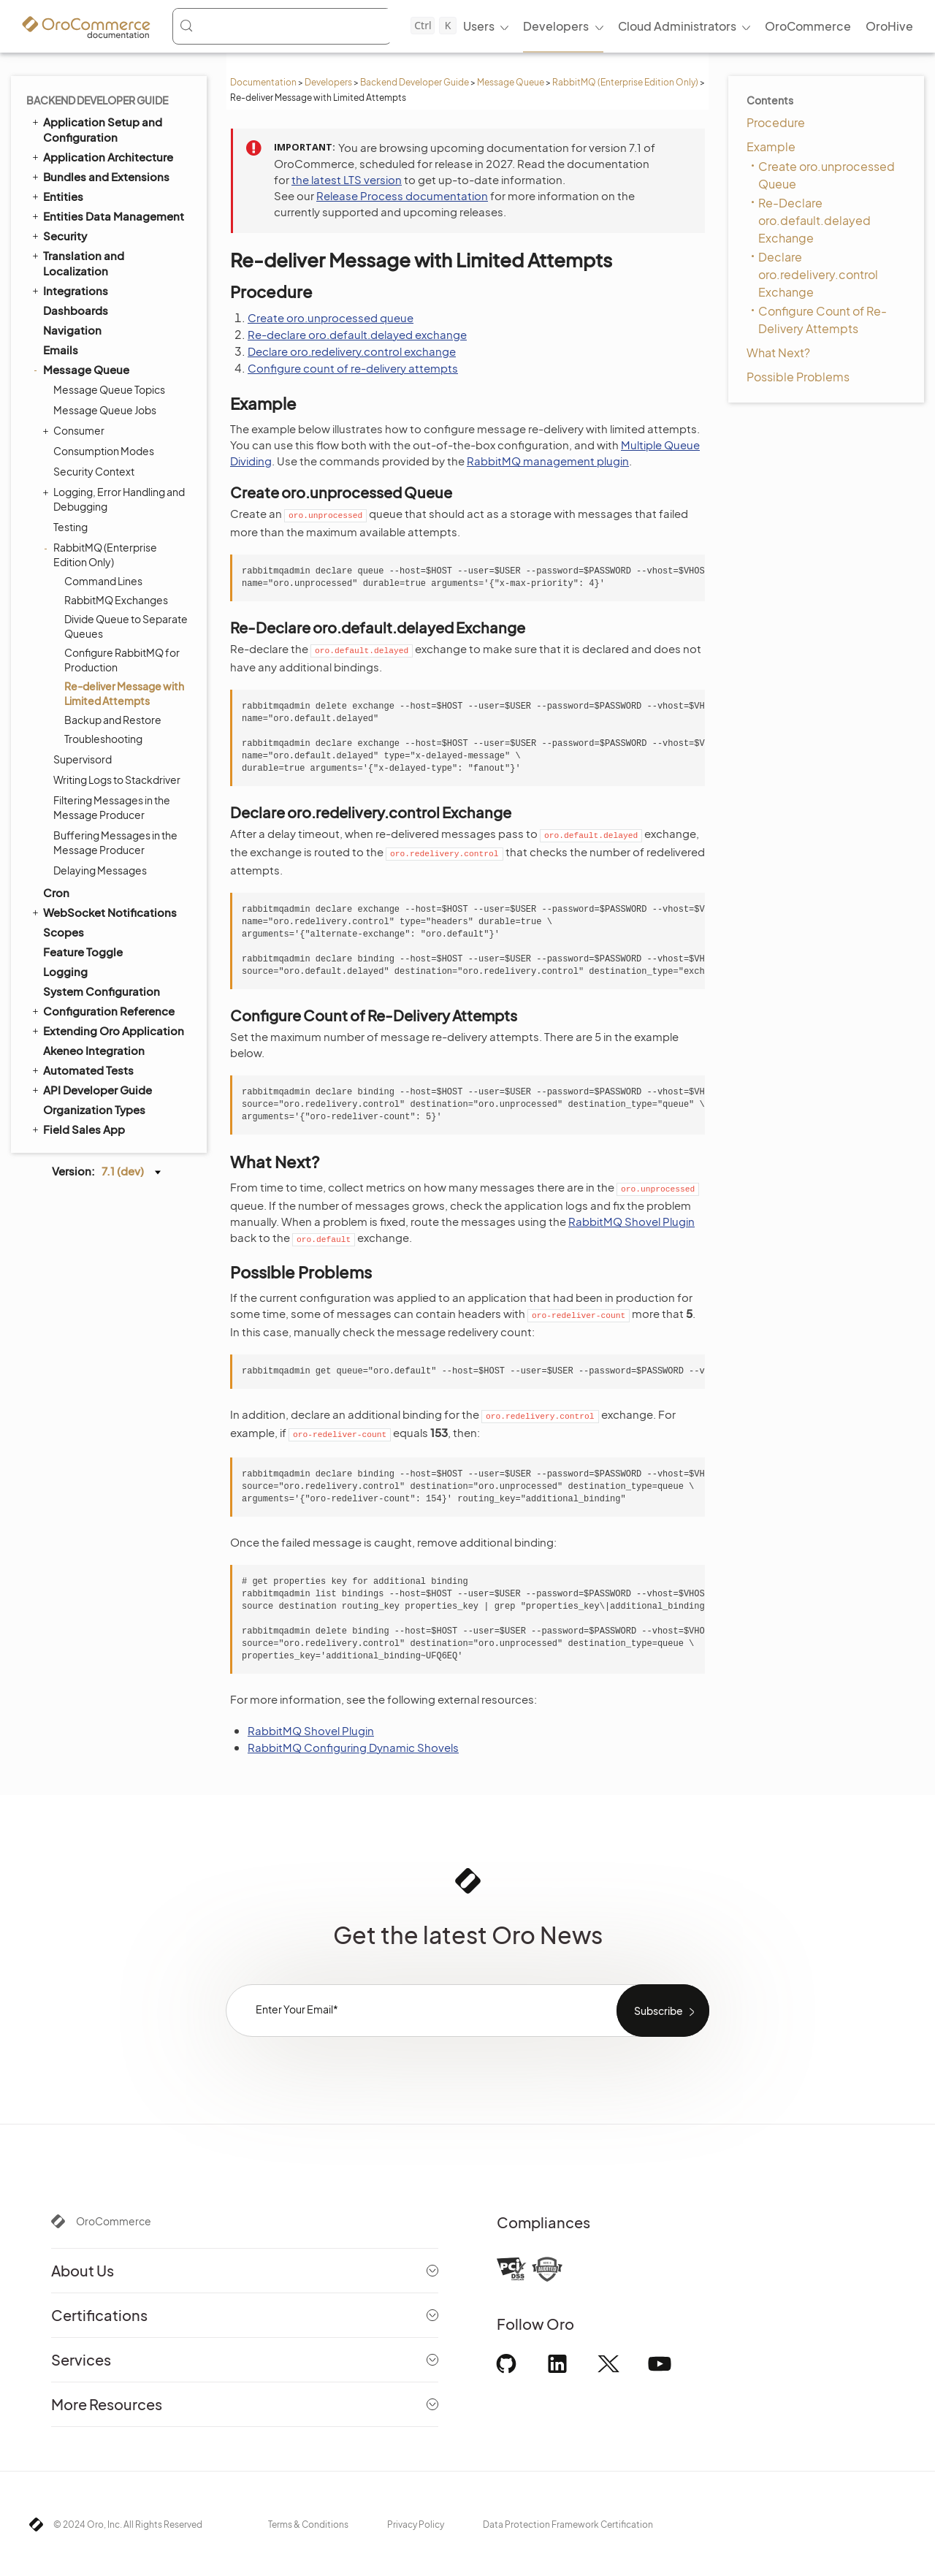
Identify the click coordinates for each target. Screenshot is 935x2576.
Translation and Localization (77, 263)
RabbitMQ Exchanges (116, 599)
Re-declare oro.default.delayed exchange (357, 334)
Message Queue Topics (109, 389)
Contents (770, 100)
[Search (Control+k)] (317, 25)
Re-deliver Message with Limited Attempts (124, 693)
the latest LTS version (346, 179)
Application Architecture (101, 156)
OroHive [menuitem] (889, 26)
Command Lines (103, 580)
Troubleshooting (103, 738)
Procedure (776, 122)
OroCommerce (113, 2221)
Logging (65, 971)
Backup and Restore (112, 719)
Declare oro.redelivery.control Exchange (818, 274)
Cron (56, 892)
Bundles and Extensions (99, 176)
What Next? (778, 352)
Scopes (63, 932)
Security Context (93, 471)
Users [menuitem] (479, 26)
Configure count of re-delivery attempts (353, 368)
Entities (56, 195)
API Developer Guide (91, 1089)
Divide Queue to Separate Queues (126, 626)
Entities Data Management (107, 215)
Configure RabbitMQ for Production (122, 660)
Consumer (75, 430)
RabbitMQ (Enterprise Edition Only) (625, 82)
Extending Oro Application (107, 1030)
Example (771, 146)
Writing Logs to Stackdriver (116, 779)
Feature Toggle (83, 952)
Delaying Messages (100, 870)
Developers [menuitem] (556, 26)
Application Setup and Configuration (96, 129)
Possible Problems (798, 376)
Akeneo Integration (94, 1050)
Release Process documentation (402, 195)
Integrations (69, 290)
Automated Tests (82, 1069)
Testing (70, 526)
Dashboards (75, 310)
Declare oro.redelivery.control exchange (352, 351)
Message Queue (510, 82)
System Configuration (101, 991)
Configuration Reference (102, 1010)
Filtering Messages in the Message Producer (111, 807)
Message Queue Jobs (104, 409)
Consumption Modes (103, 450)
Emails (60, 350)
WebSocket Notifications (103, 911)
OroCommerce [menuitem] (808, 26)
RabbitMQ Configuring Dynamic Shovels (353, 1747)
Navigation (72, 330)
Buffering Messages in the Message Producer (115, 842)
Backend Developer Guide (414, 82)
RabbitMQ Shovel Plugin (631, 1221)
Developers (328, 82)
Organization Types (94, 1109)
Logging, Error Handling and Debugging (115, 498)
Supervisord (82, 759)
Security (58, 235)
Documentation (263, 82)
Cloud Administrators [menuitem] (677, 26)
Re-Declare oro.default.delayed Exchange (814, 220)
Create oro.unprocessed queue (330, 317)
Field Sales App (77, 1128)
